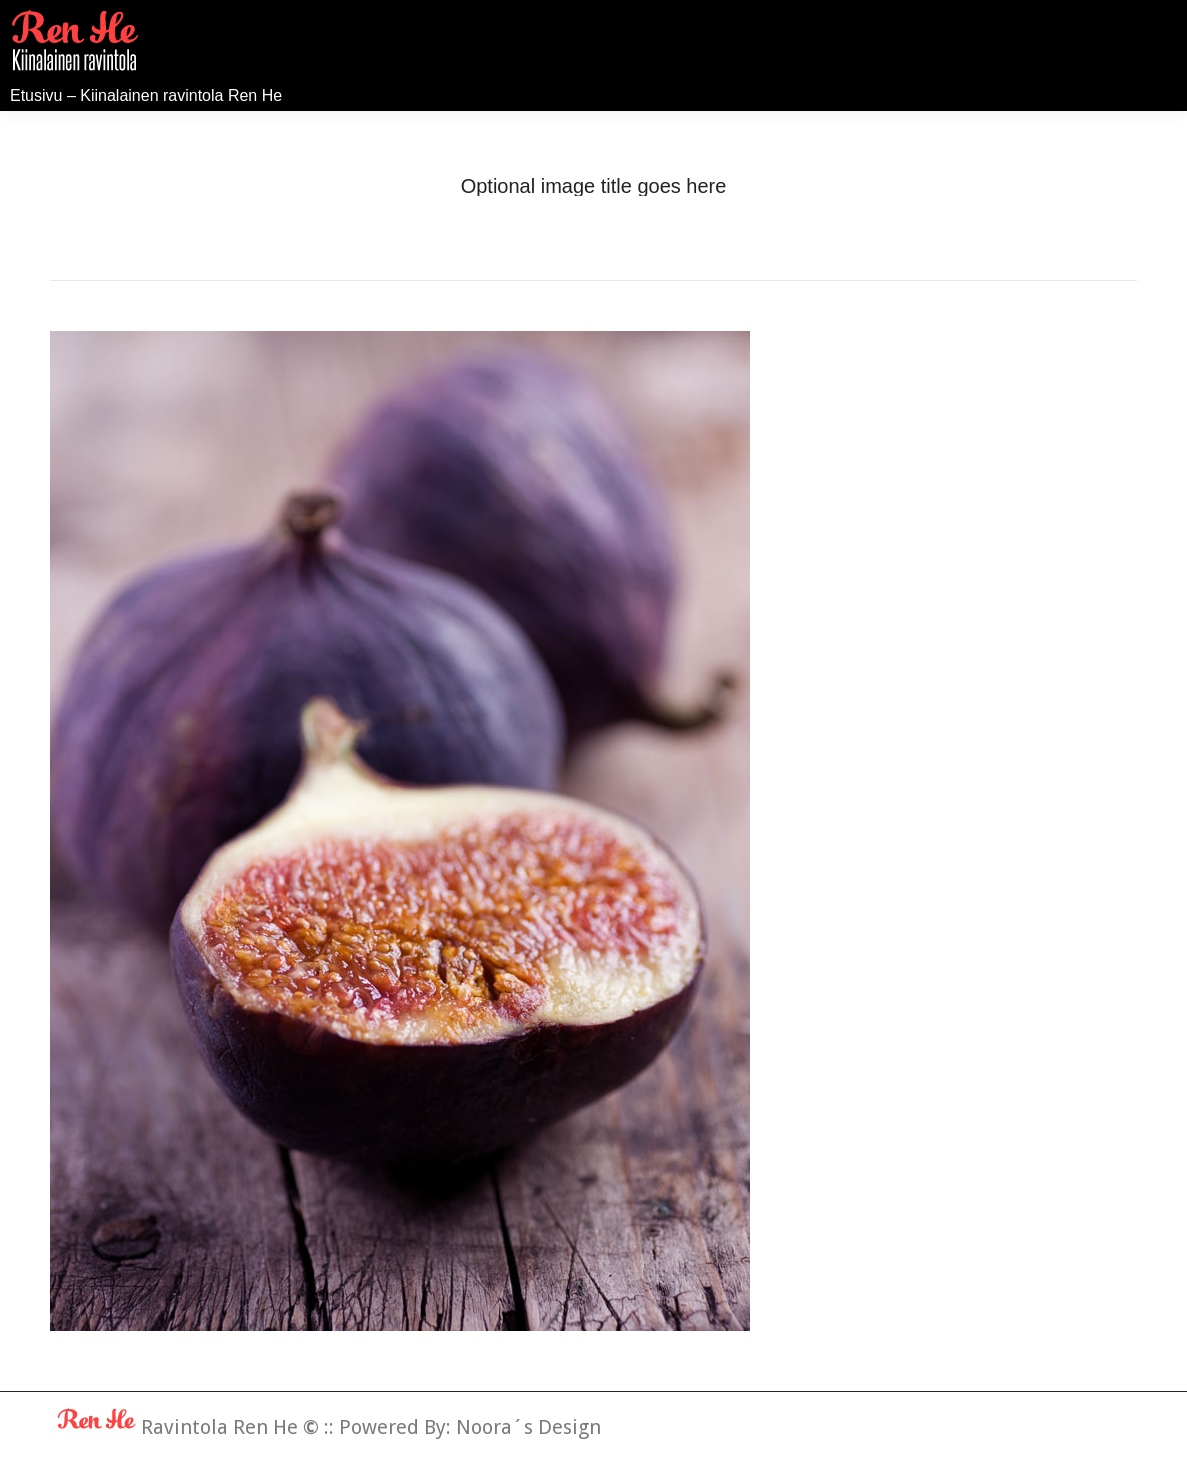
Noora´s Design (528, 1427)
